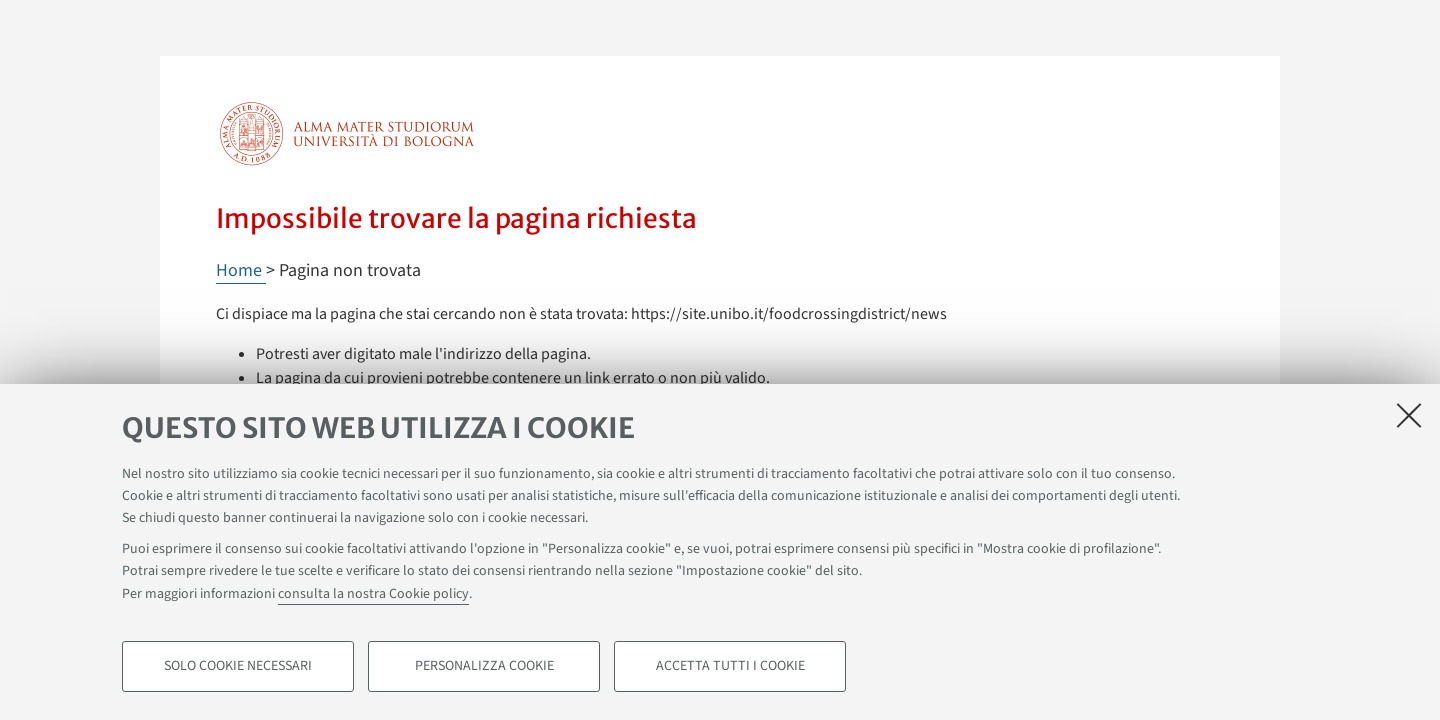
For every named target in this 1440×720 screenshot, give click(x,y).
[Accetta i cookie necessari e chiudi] (1409, 415)
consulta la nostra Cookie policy (373, 594)
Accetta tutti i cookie (730, 666)
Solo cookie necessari (238, 666)
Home (241, 270)
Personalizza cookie (484, 666)
